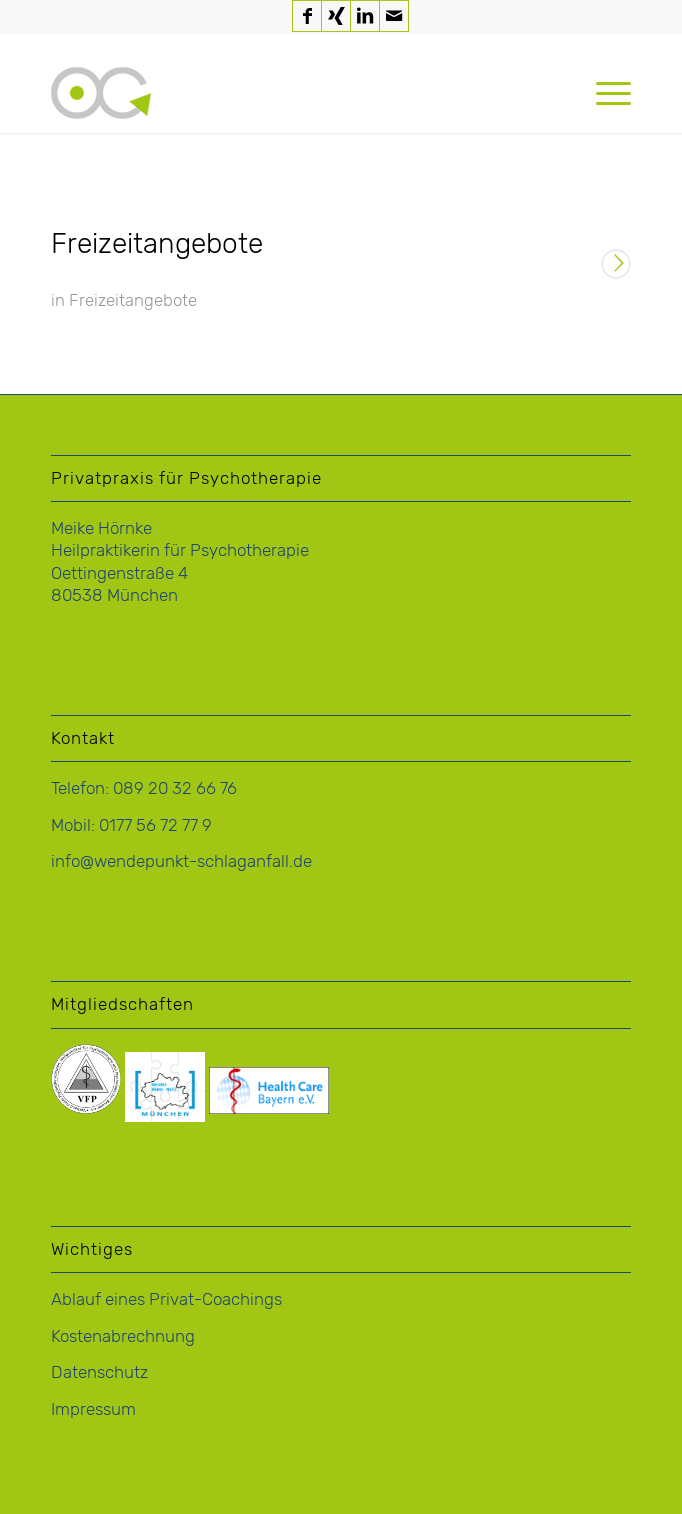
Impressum (93, 1409)
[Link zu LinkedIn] (365, 16)
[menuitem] (603, 93)
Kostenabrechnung (123, 1336)
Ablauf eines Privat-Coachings (166, 1299)
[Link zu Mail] (394, 16)
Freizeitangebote (157, 243)
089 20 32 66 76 (175, 788)
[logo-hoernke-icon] (283, 93)
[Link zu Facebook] (307, 16)
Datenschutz (99, 1372)
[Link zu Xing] (336, 16)
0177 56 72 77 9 (155, 825)
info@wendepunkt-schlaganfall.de (181, 861)
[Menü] (603, 93)
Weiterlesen (616, 266)
